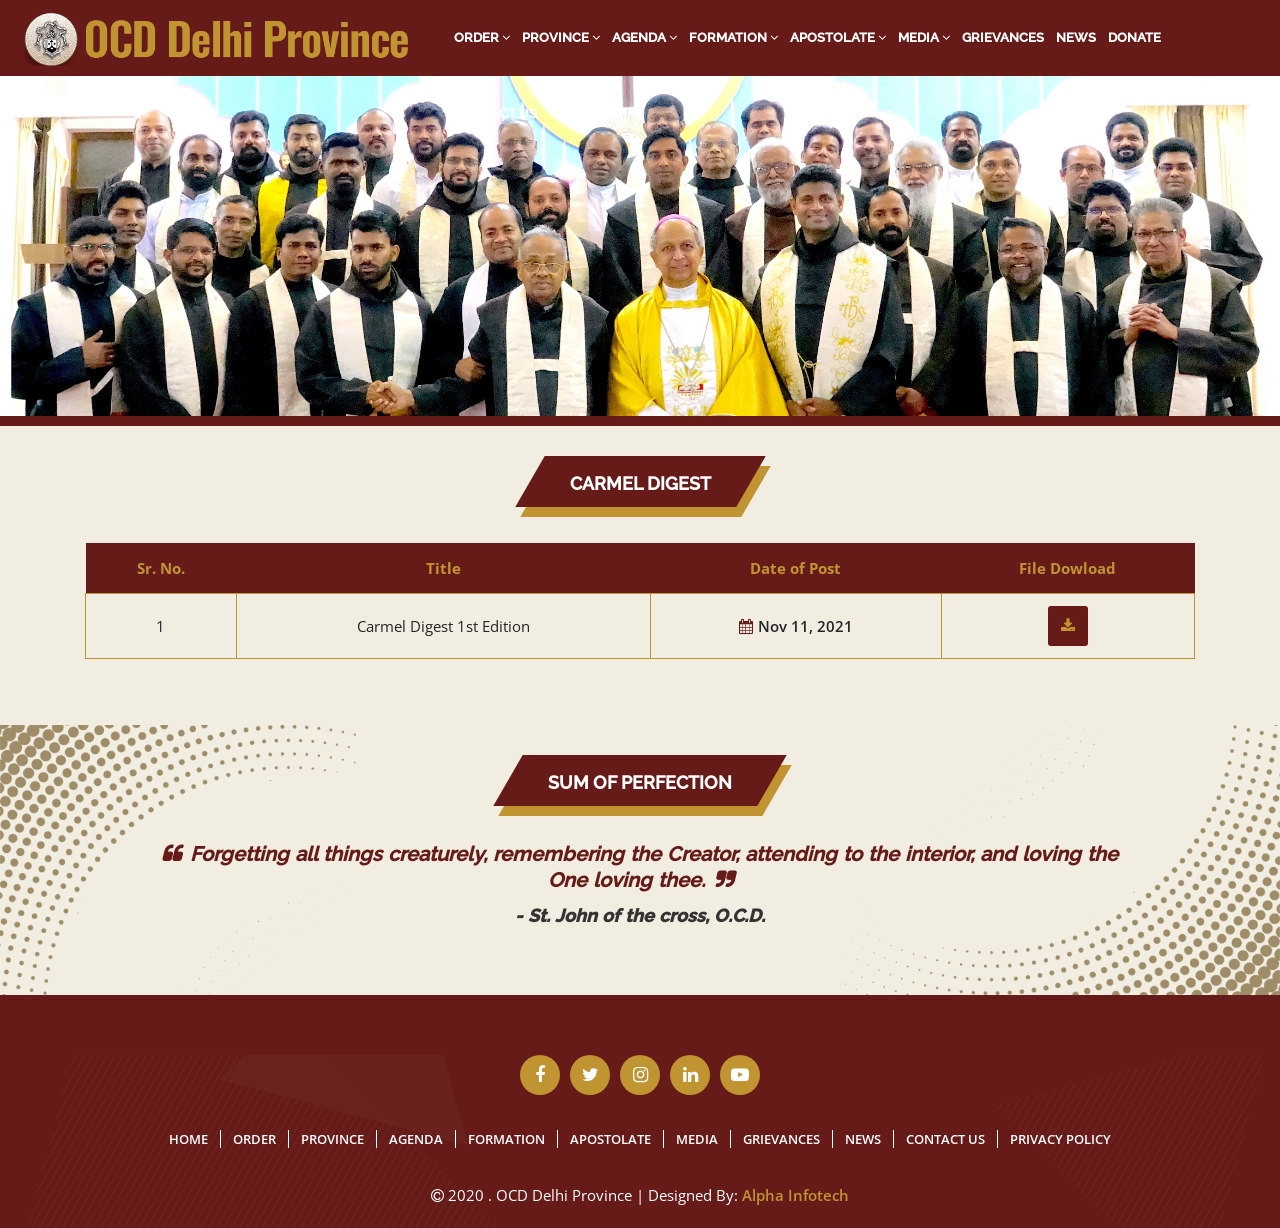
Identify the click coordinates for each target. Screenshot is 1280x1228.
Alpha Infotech (795, 1195)
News (1076, 37)
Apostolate (838, 37)
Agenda (644, 37)
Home (188, 1139)
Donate (1134, 37)
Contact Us (495, 113)
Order (482, 37)
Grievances (1003, 37)
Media (924, 37)
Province (561, 37)
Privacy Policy (1060, 1139)
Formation (733, 37)
